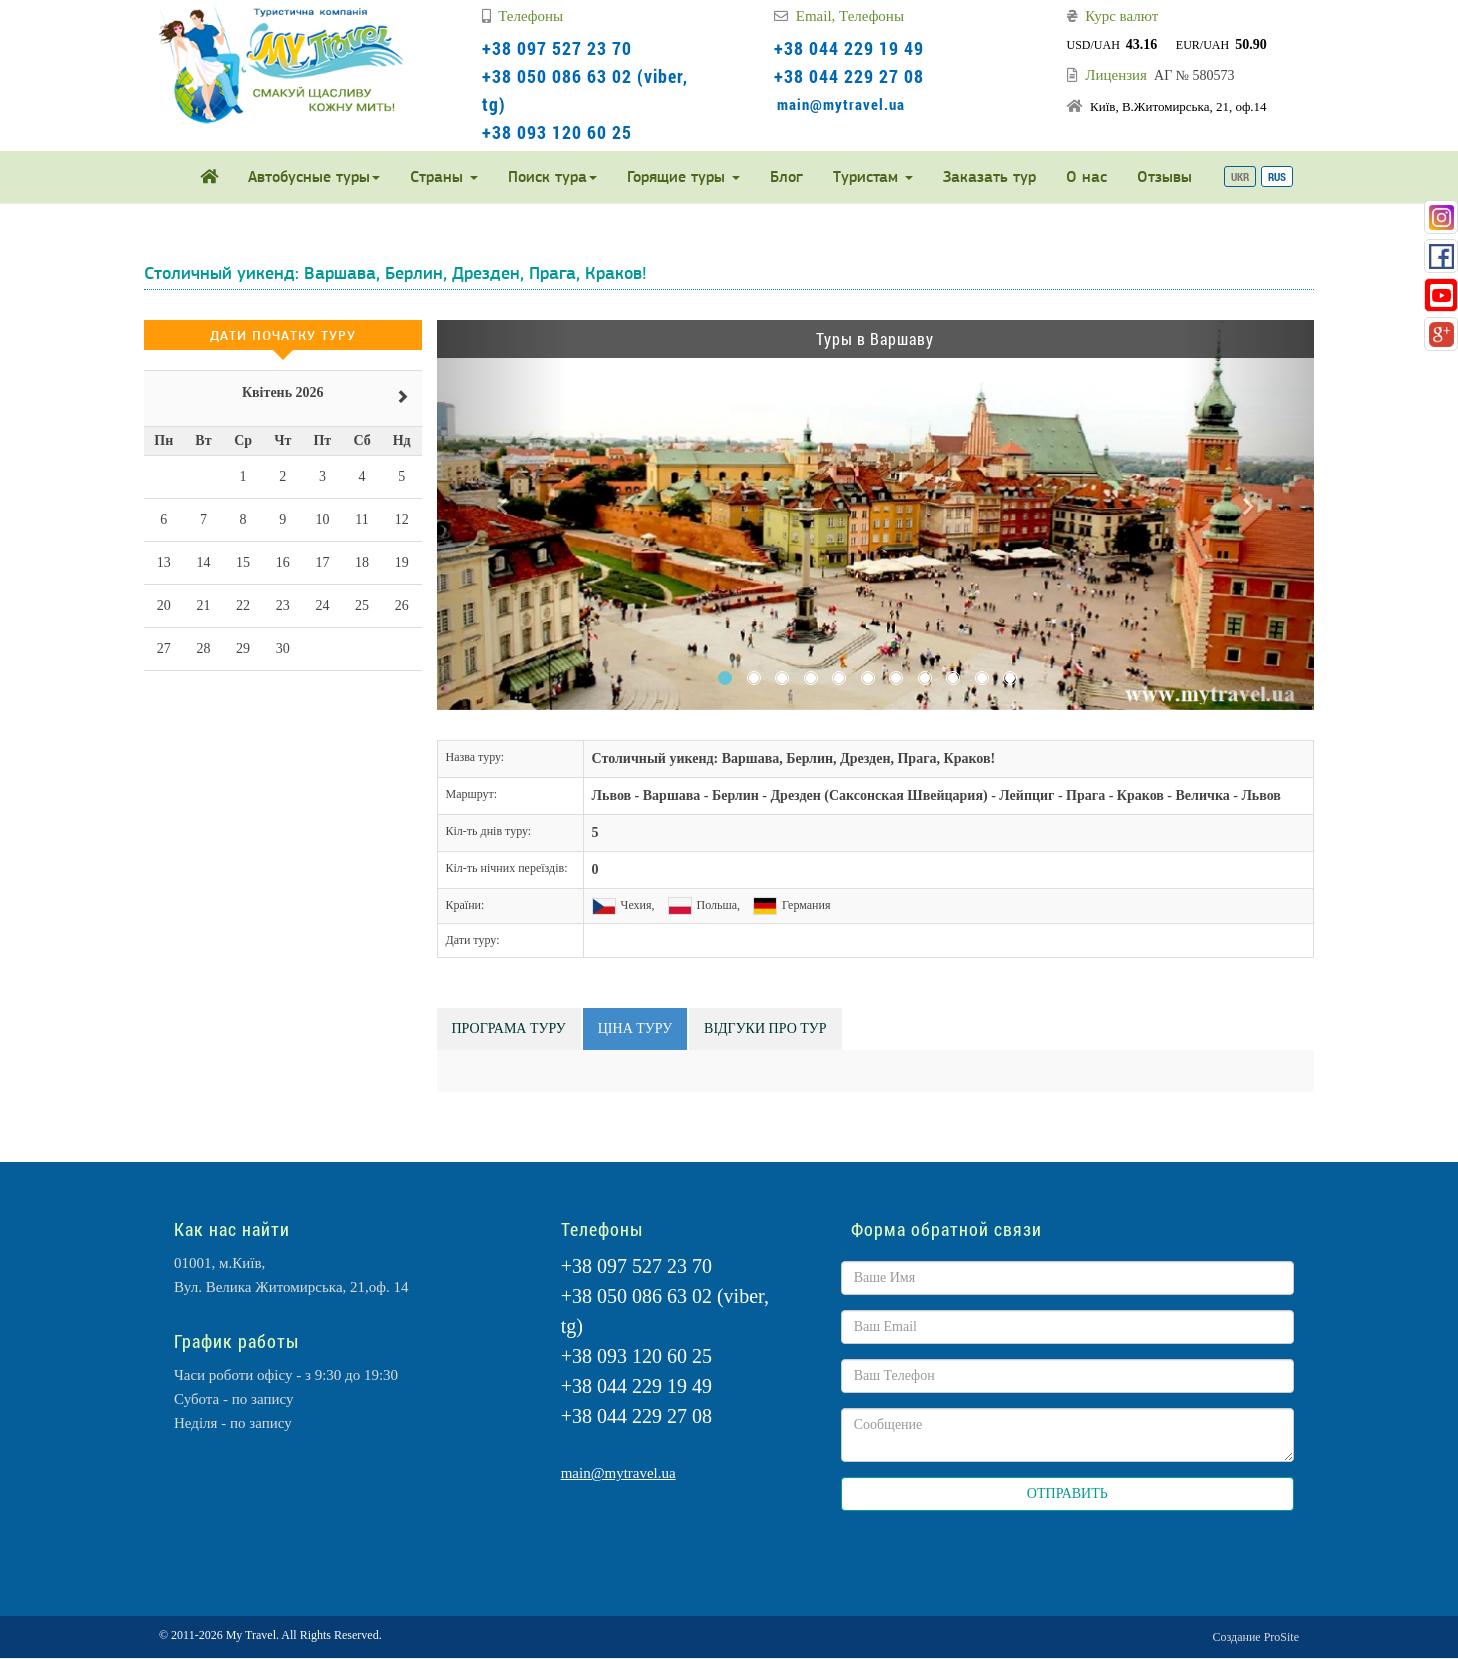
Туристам (873, 176)
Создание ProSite (1256, 1637)
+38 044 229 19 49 (849, 48)
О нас (1086, 176)
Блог (786, 176)
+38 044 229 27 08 (849, 76)
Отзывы (1164, 176)
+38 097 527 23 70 (557, 48)
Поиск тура (552, 176)
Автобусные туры (314, 176)
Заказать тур (989, 176)
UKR (1240, 176)
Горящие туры (683, 176)
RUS (1277, 176)
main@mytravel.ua (841, 104)
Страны (444, 176)
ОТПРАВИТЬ (1067, 1493)
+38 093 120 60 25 (557, 132)
